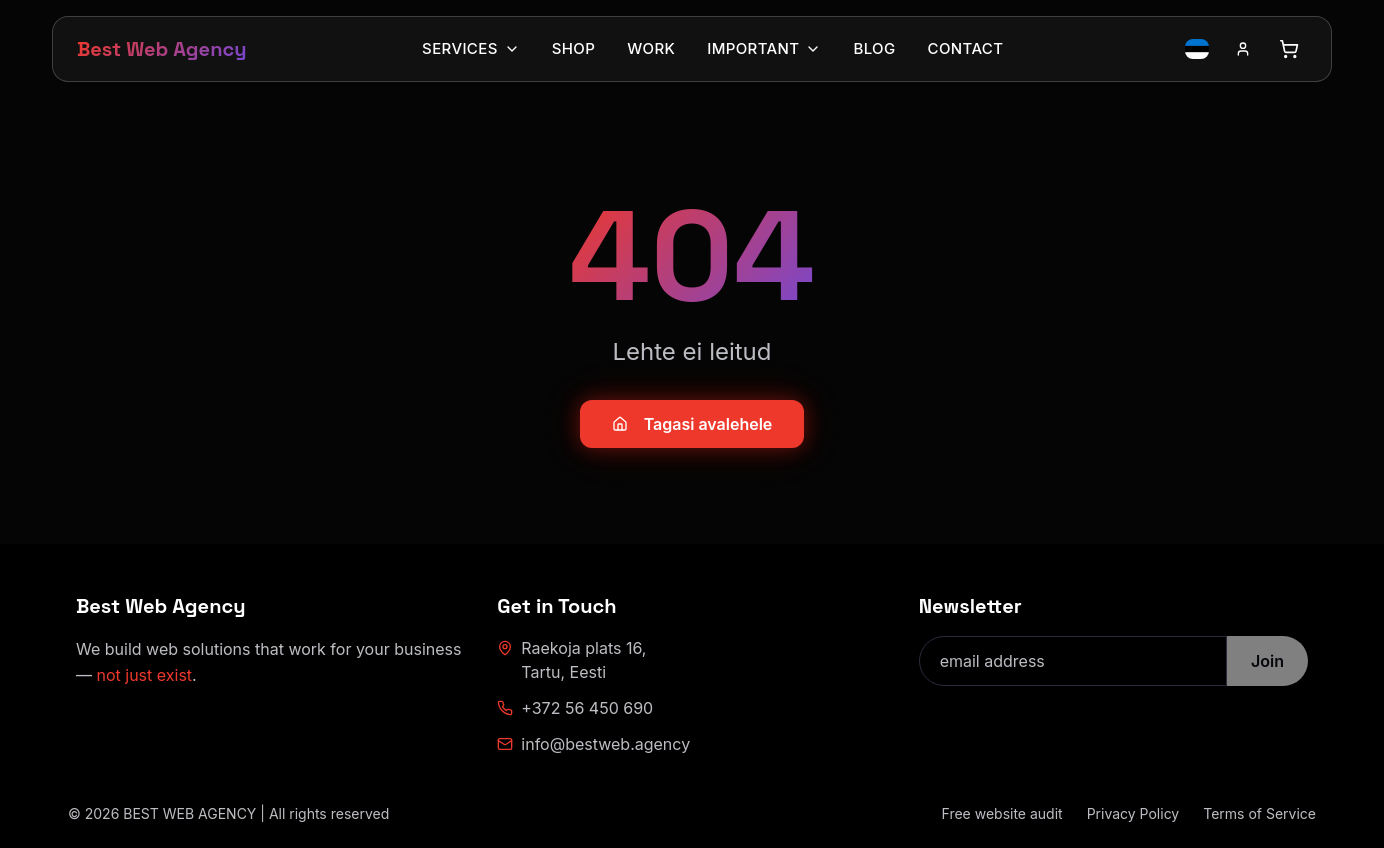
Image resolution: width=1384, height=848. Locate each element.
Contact (966, 48)
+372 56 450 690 (575, 708)
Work (651, 48)
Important (764, 48)
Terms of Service (1259, 813)
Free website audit (1002, 813)
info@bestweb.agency (593, 744)
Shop (573, 48)
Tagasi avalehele (692, 424)
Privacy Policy (1133, 813)
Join (1267, 661)
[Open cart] (1289, 49)
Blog (874, 48)
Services (471, 48)
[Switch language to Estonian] (1197, 49)
